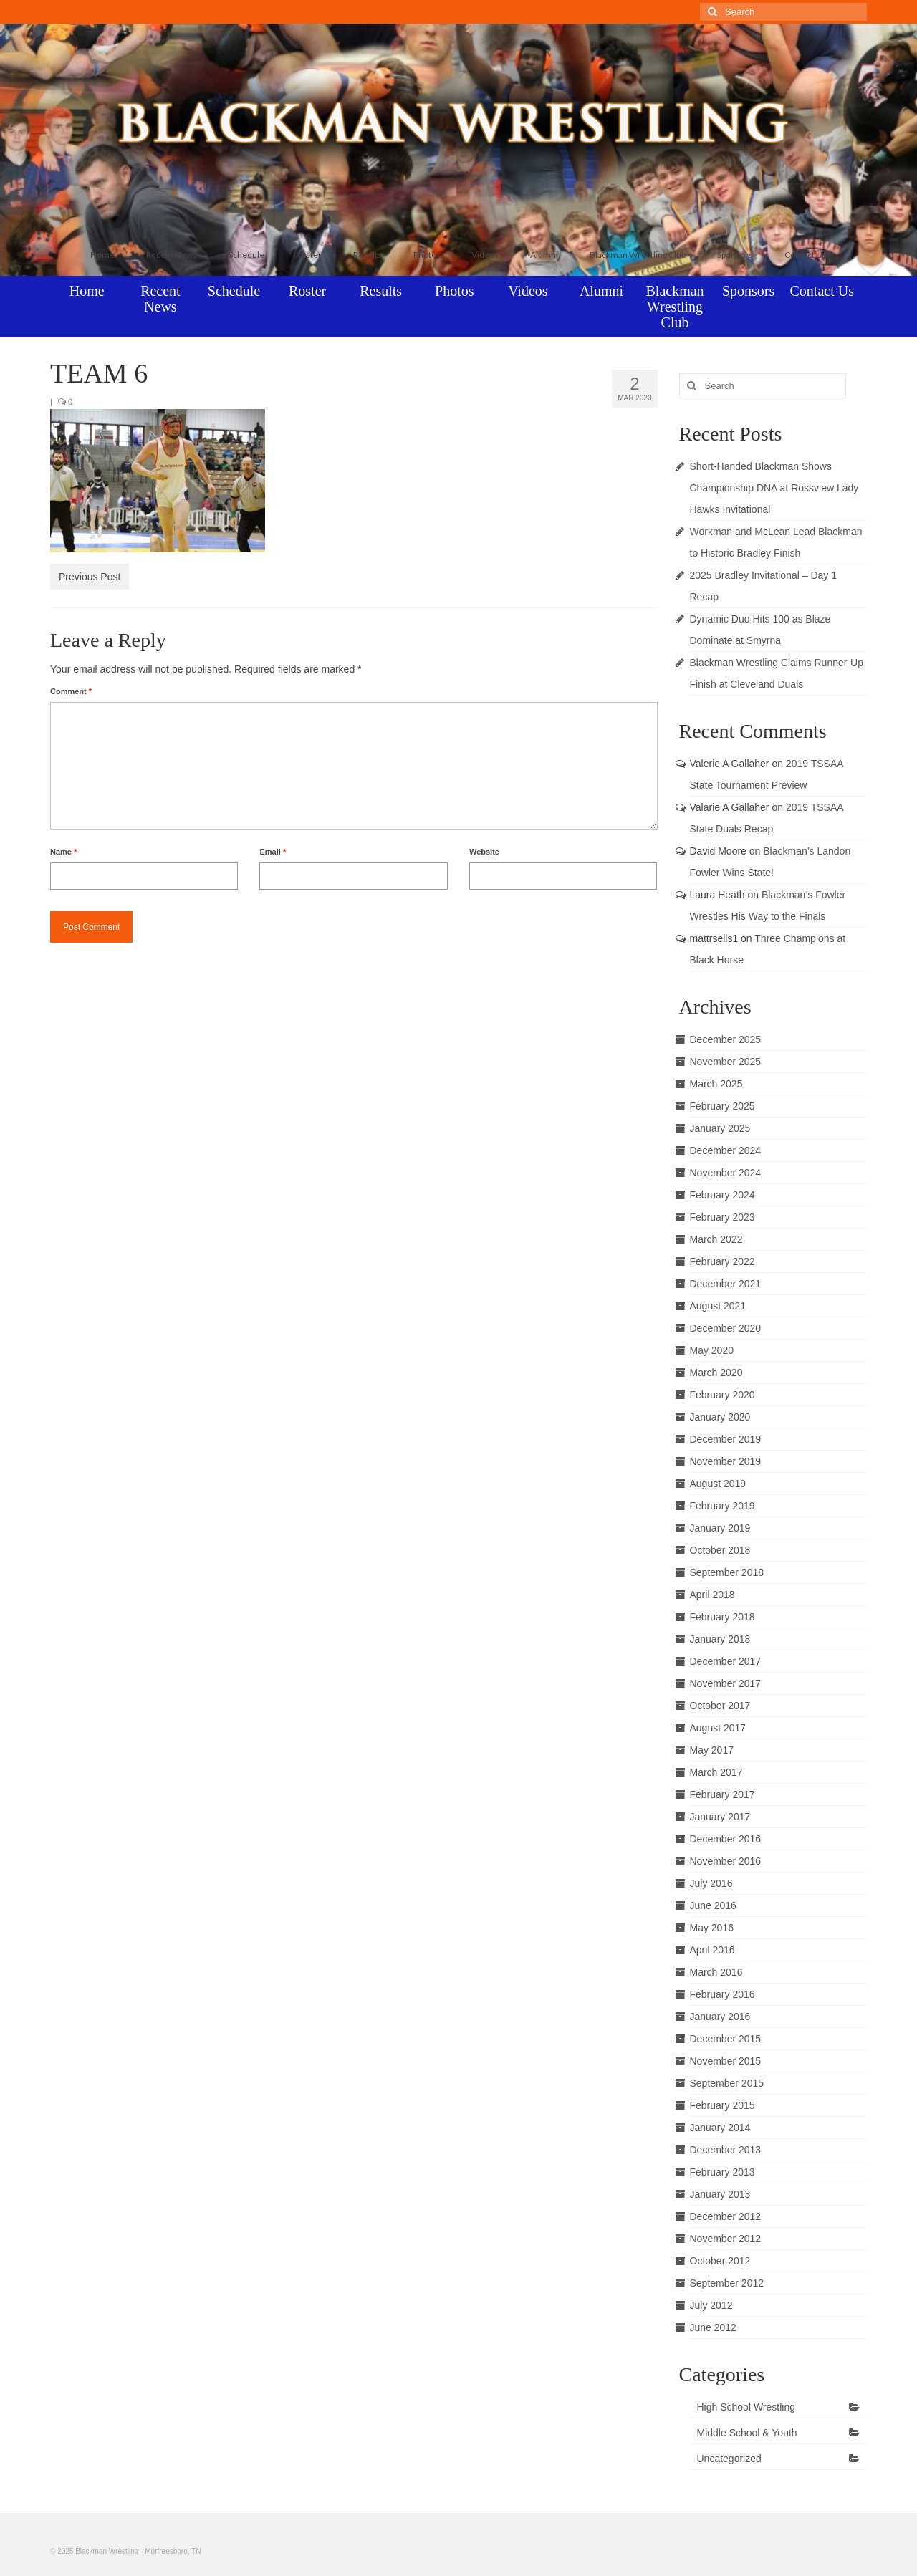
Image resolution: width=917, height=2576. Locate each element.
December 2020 (726, 1328)
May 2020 (712, 1350)
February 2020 (722, 1394)
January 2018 (720, 1639)
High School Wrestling (746, 2407)
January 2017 (720, 1816)
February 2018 (722, 1617)
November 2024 (726, 1172)
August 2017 (718, 1728)
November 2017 (726, 1683)
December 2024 (726, 1150)
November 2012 (726, 2238)
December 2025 (726, 1039)
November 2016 (726, 1861)
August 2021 (718, 1306)
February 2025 (722, 1106)
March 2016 (716, 1972)
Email (272, 851)
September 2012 (727, 2283)
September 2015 (727, 2083)
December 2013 (726, 2150)
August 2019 (718, 1483)
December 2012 (726, 2216)
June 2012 (713, 2327)
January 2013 (720, 2194)
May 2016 (712, 1927)
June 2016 (713, 1905)
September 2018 (727, 1572)
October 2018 (720, 1550)
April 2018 (712, 1594)
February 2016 (722, 1994)
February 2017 (722, 1794)
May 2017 (712, 1750)
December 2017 (726, 1661)
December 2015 (726, 2038)
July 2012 (711, 2305)
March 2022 (716, 1239)
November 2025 (726, 1061)
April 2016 (712, 1950)
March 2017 (716, 1772)
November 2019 (726, 1461)
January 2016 (720, 2016)
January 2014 (720, 2127)
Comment (71, 691)
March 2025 (716, 1084)
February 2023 (722, 1217)
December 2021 (726, 1283)
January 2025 (720, 1128)
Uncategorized (729, 2458)
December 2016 (726, 1839)
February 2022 (722, 1261)
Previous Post (89, 576)
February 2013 (722, 2172)
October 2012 (720, 2261)
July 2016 (711, 1883)
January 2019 (720, 1528)
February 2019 (722, 1506)
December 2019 (726, 1439)
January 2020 (720, 1417)
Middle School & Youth (747, 2432)
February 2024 (722, 1195)
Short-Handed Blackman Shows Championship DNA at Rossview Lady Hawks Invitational (774, 488)
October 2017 (720, 1705)
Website (484, 851)
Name (63, 851)
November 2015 (726, 2061)
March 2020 (716, 1372)
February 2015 (722, 2105)
